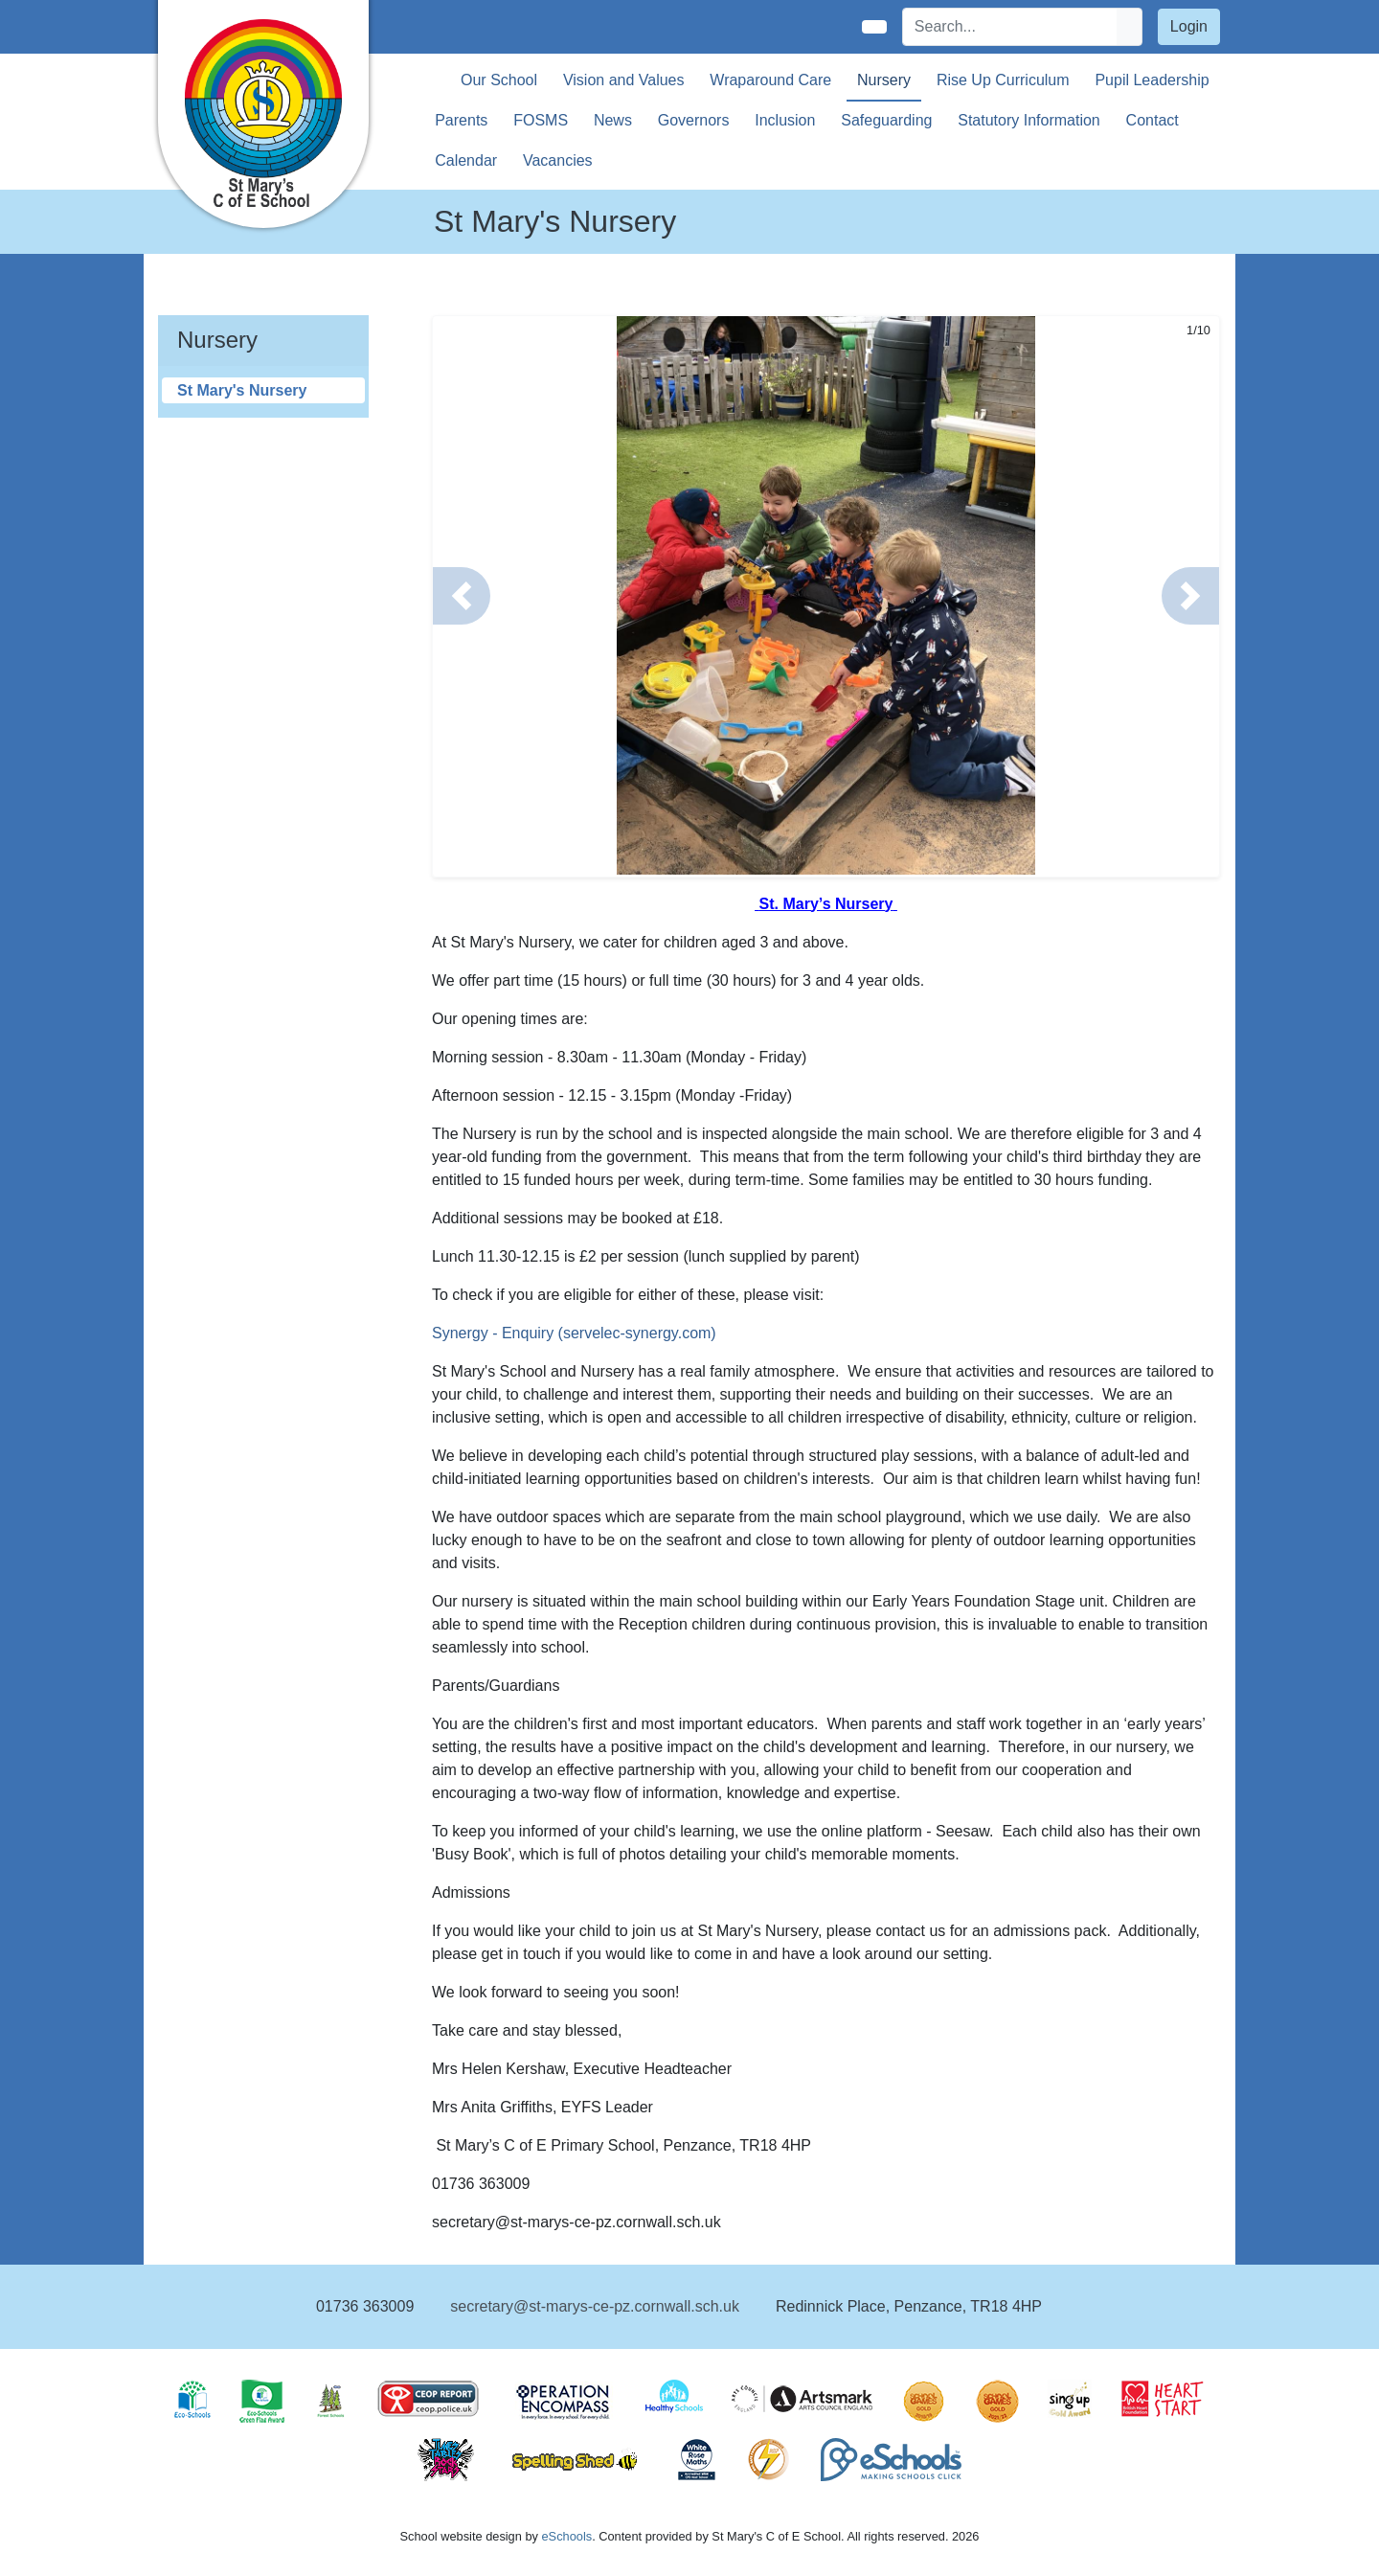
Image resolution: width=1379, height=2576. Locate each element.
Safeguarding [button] (886, 120)
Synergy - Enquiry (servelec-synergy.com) (574, 1333)
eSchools (566, 2536)
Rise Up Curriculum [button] (1003, 80)
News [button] (613, 120)
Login (1189, 26)
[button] (461, 596)
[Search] (1010, 27)
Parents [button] (461, 120)
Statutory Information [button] (1029, 120)
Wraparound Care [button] (770, 80)
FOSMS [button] (540, 120)
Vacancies (558, 160)
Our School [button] (499, 80)
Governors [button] (694, 120)
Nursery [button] (884, 80)
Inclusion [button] (785, 120)
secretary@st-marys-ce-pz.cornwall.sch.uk (594, 2306)
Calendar (466, 160)
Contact (1152, 120)
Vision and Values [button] (624, 80)
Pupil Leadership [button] (1152, 80)
